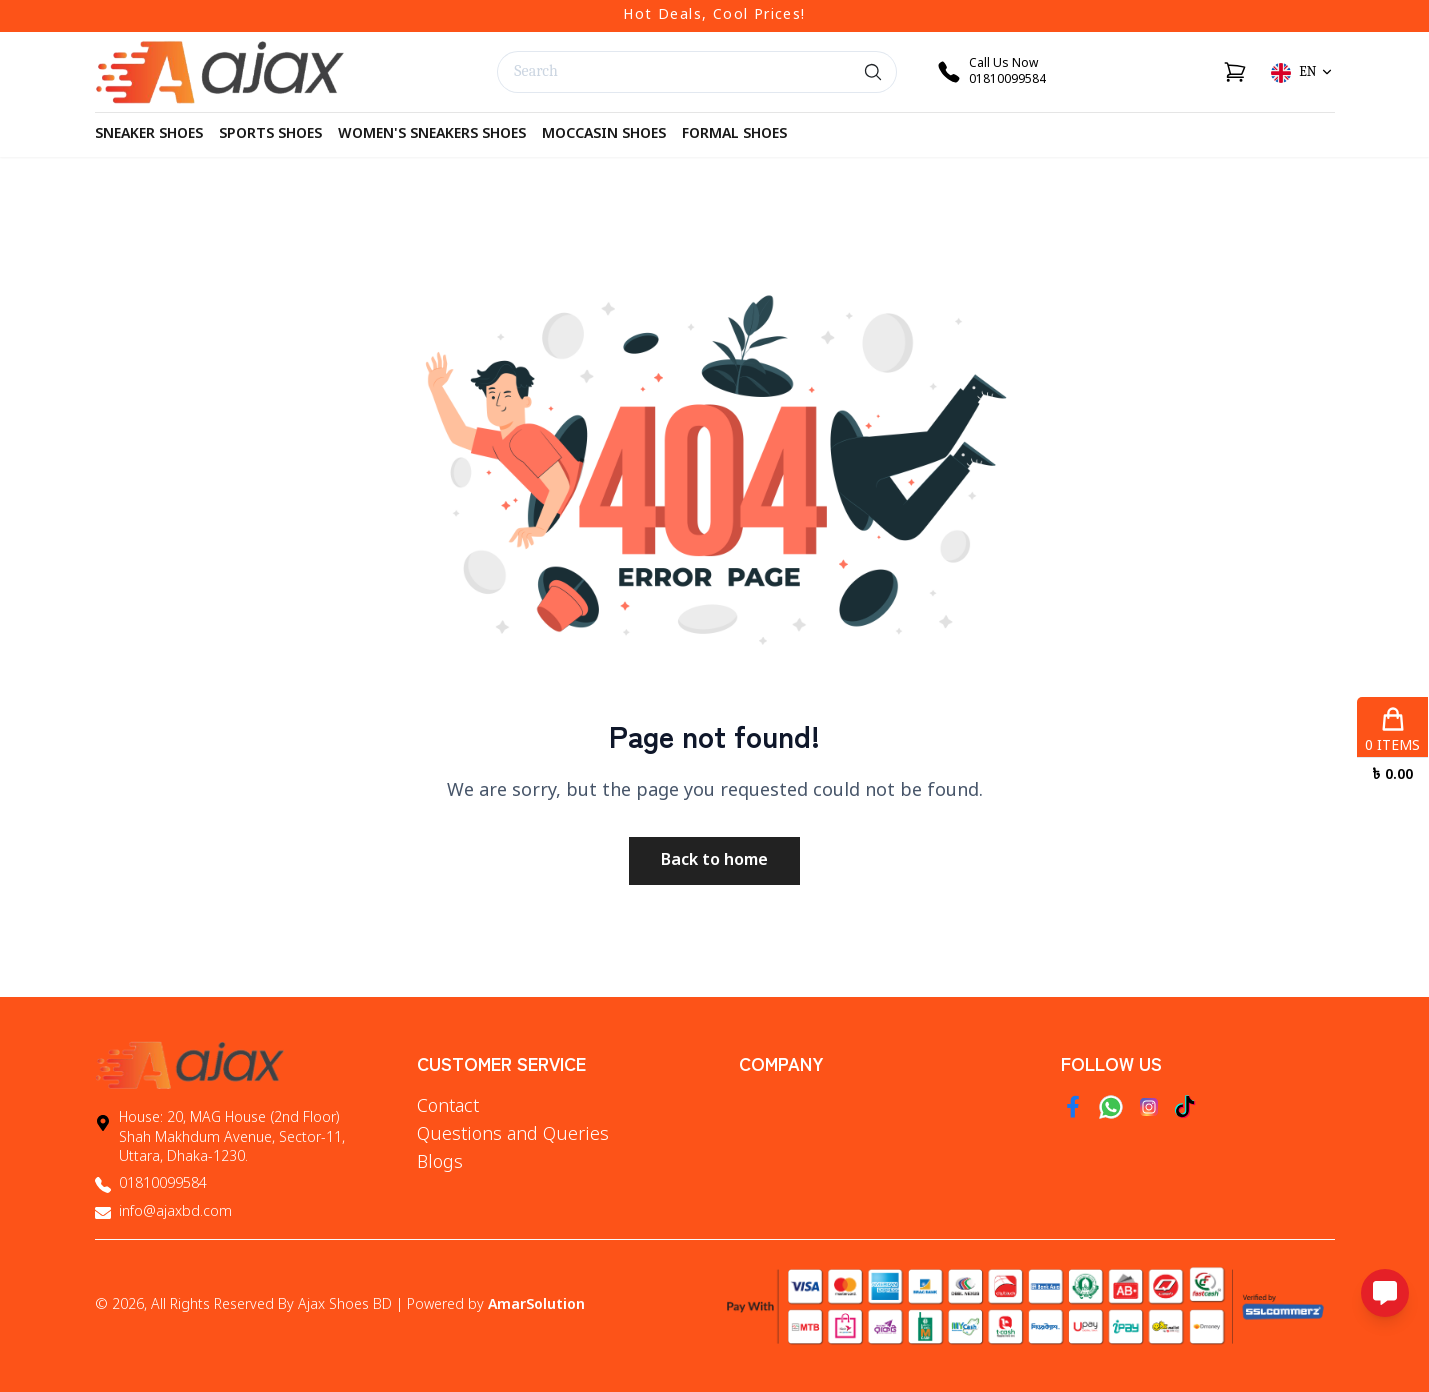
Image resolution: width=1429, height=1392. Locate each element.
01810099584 (163, 1184)
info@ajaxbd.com (175, 1212)
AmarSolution (536, 1305)
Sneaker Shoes (149, 134)
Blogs (440, 1163)
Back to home (714, 861)
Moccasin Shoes (604, 134)
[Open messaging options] (1385, 1293)
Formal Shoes (734, 134)
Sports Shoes (270, 134)
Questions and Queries (513, 1135)
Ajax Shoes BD (345, 1305)
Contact (448, 1107)
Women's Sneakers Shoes (432, 134)
